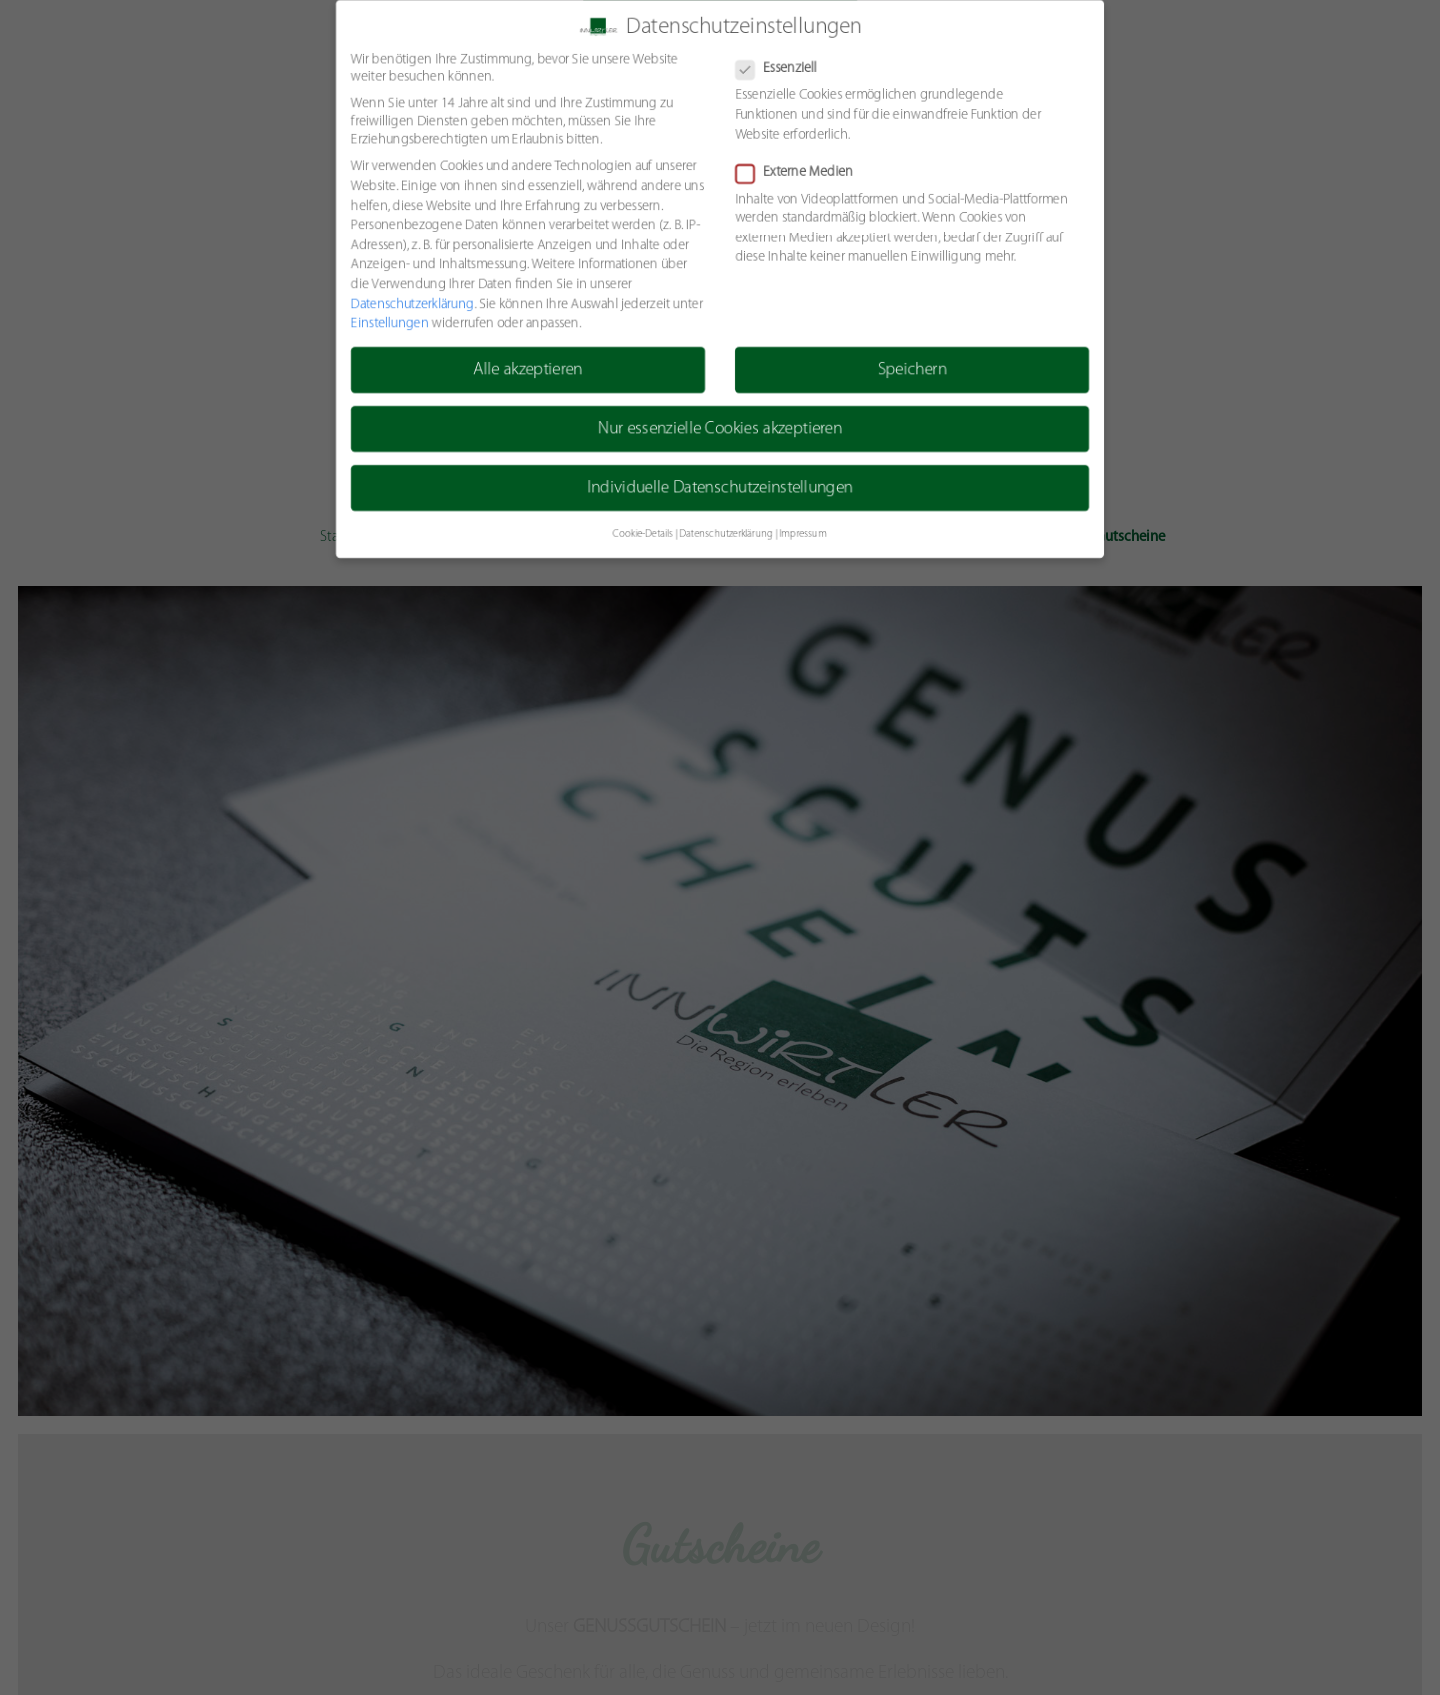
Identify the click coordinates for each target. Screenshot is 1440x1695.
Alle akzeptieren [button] (527, 370)
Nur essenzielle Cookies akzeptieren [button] (719, 429)
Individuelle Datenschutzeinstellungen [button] (720, 489)
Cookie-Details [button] (642, 535)
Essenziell (783, 68)
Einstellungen (388, 323)
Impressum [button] (803, 535)
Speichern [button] (912, 370)
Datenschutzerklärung (411, 304)
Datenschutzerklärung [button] (726, 535)
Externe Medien (801, 172)
